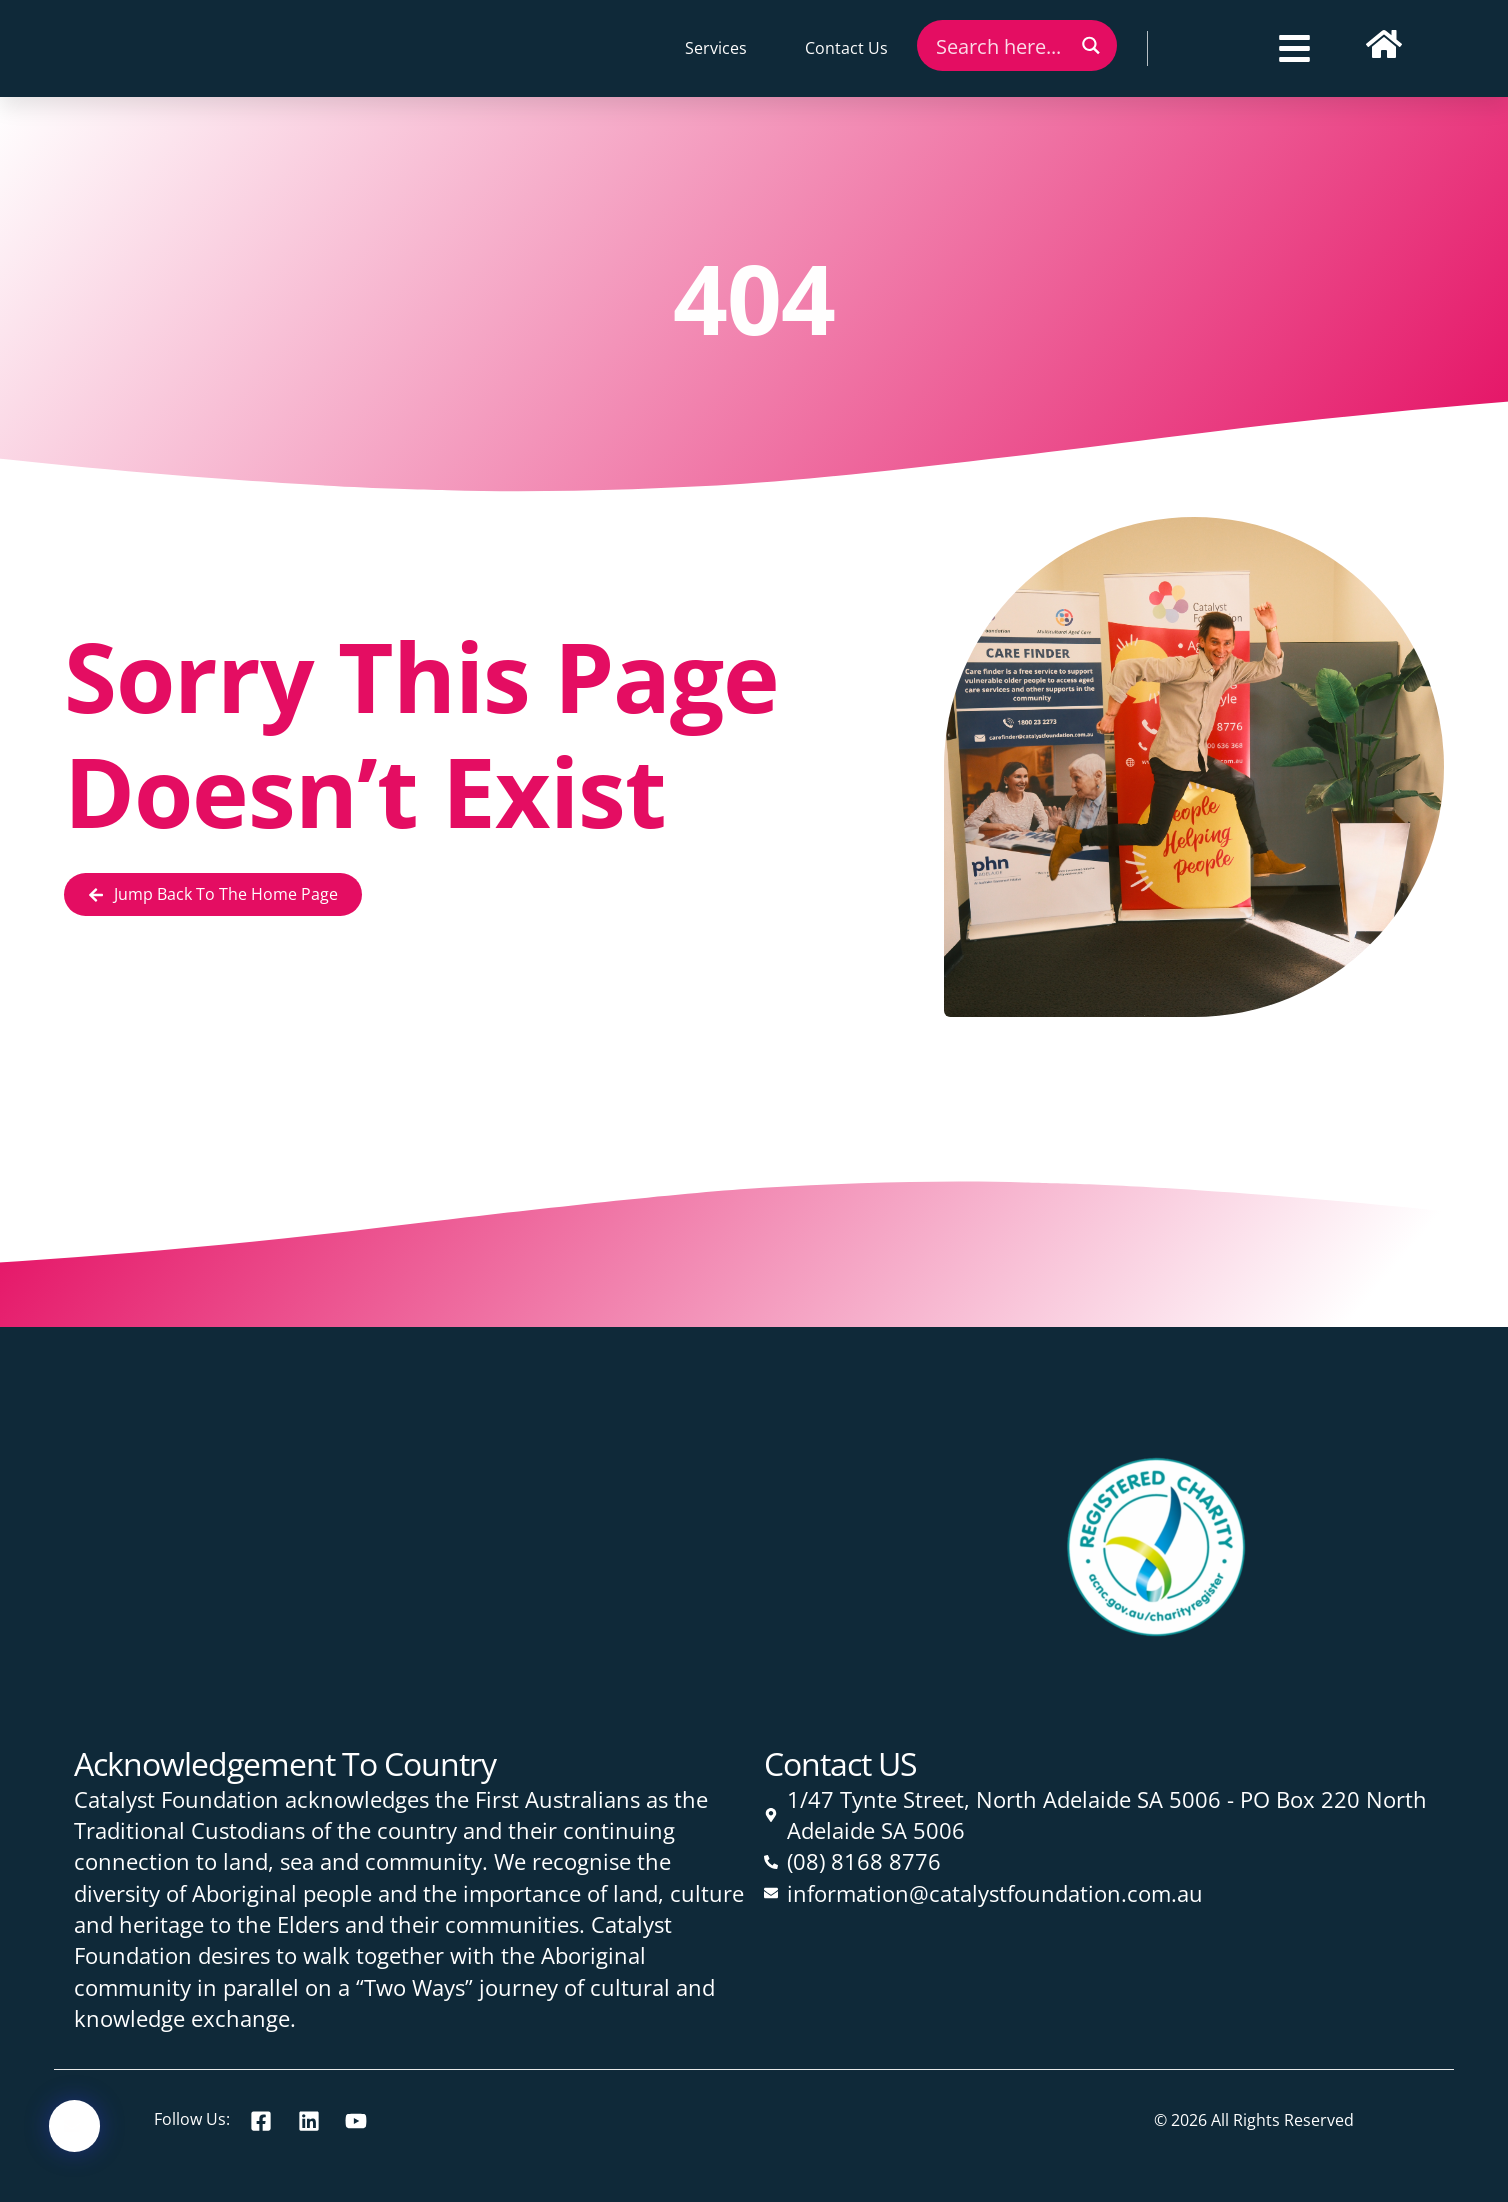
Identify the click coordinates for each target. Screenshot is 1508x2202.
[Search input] (1000, 45)
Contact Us (846, 48)
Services (716, 48)
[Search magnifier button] (1091, 45)
